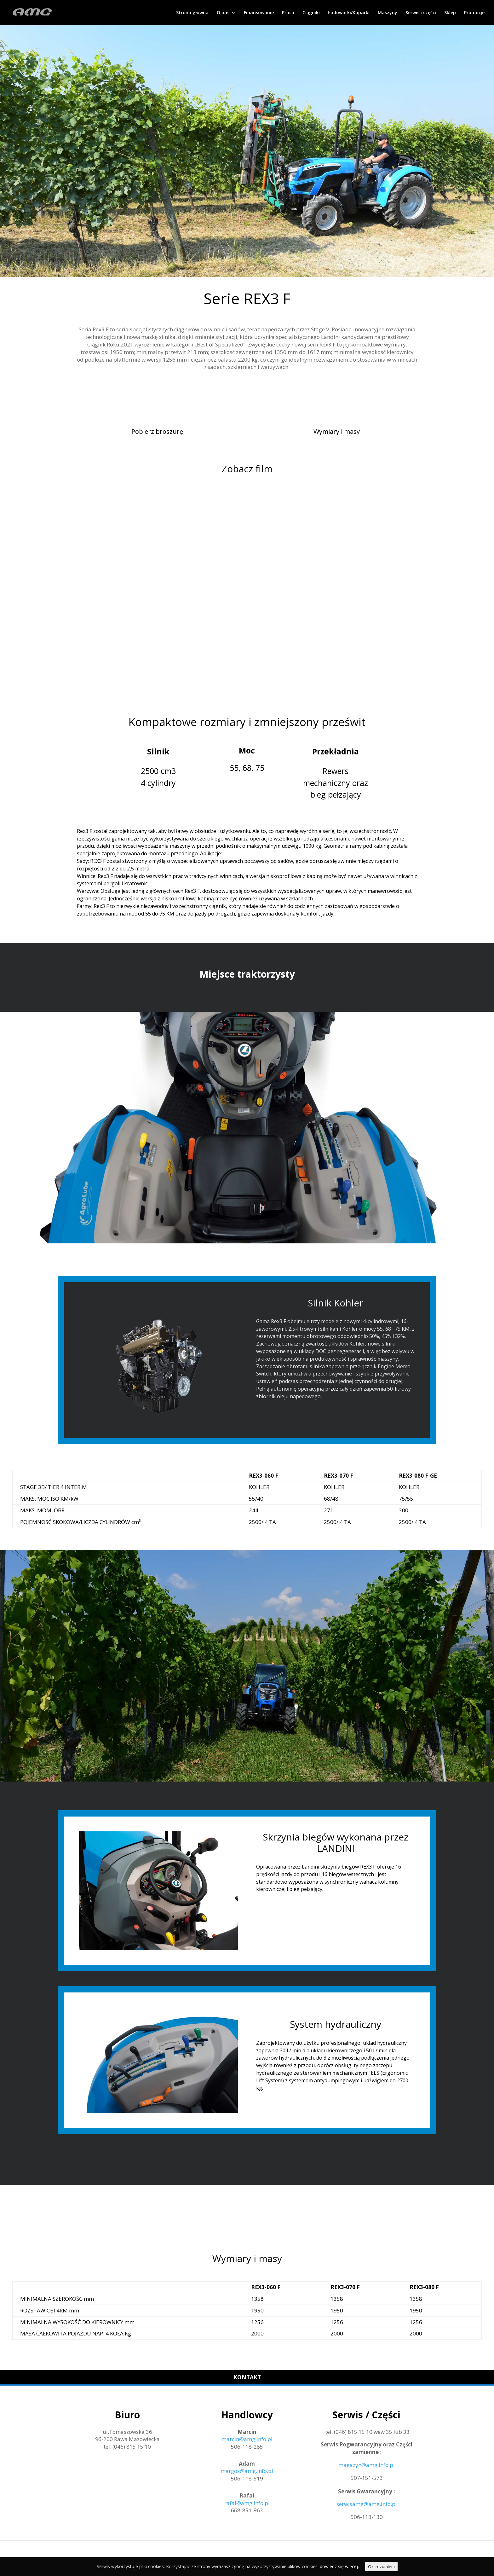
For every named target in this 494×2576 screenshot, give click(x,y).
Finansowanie (259, 12)
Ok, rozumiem (381, 2566)
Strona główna (192, 12)
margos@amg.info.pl (247, 2470)
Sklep (450, 12)
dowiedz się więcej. (339, 2566)
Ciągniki (311, 12)
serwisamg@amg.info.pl (366, 2504)
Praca (288, 12)
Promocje (474, 12)
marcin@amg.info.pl (247, 2439)
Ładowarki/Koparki (349, 12)
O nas (223, 12)
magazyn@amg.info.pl (366, 2464)
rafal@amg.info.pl (247, 2503)
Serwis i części (420, 12)
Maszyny (387, 12)
